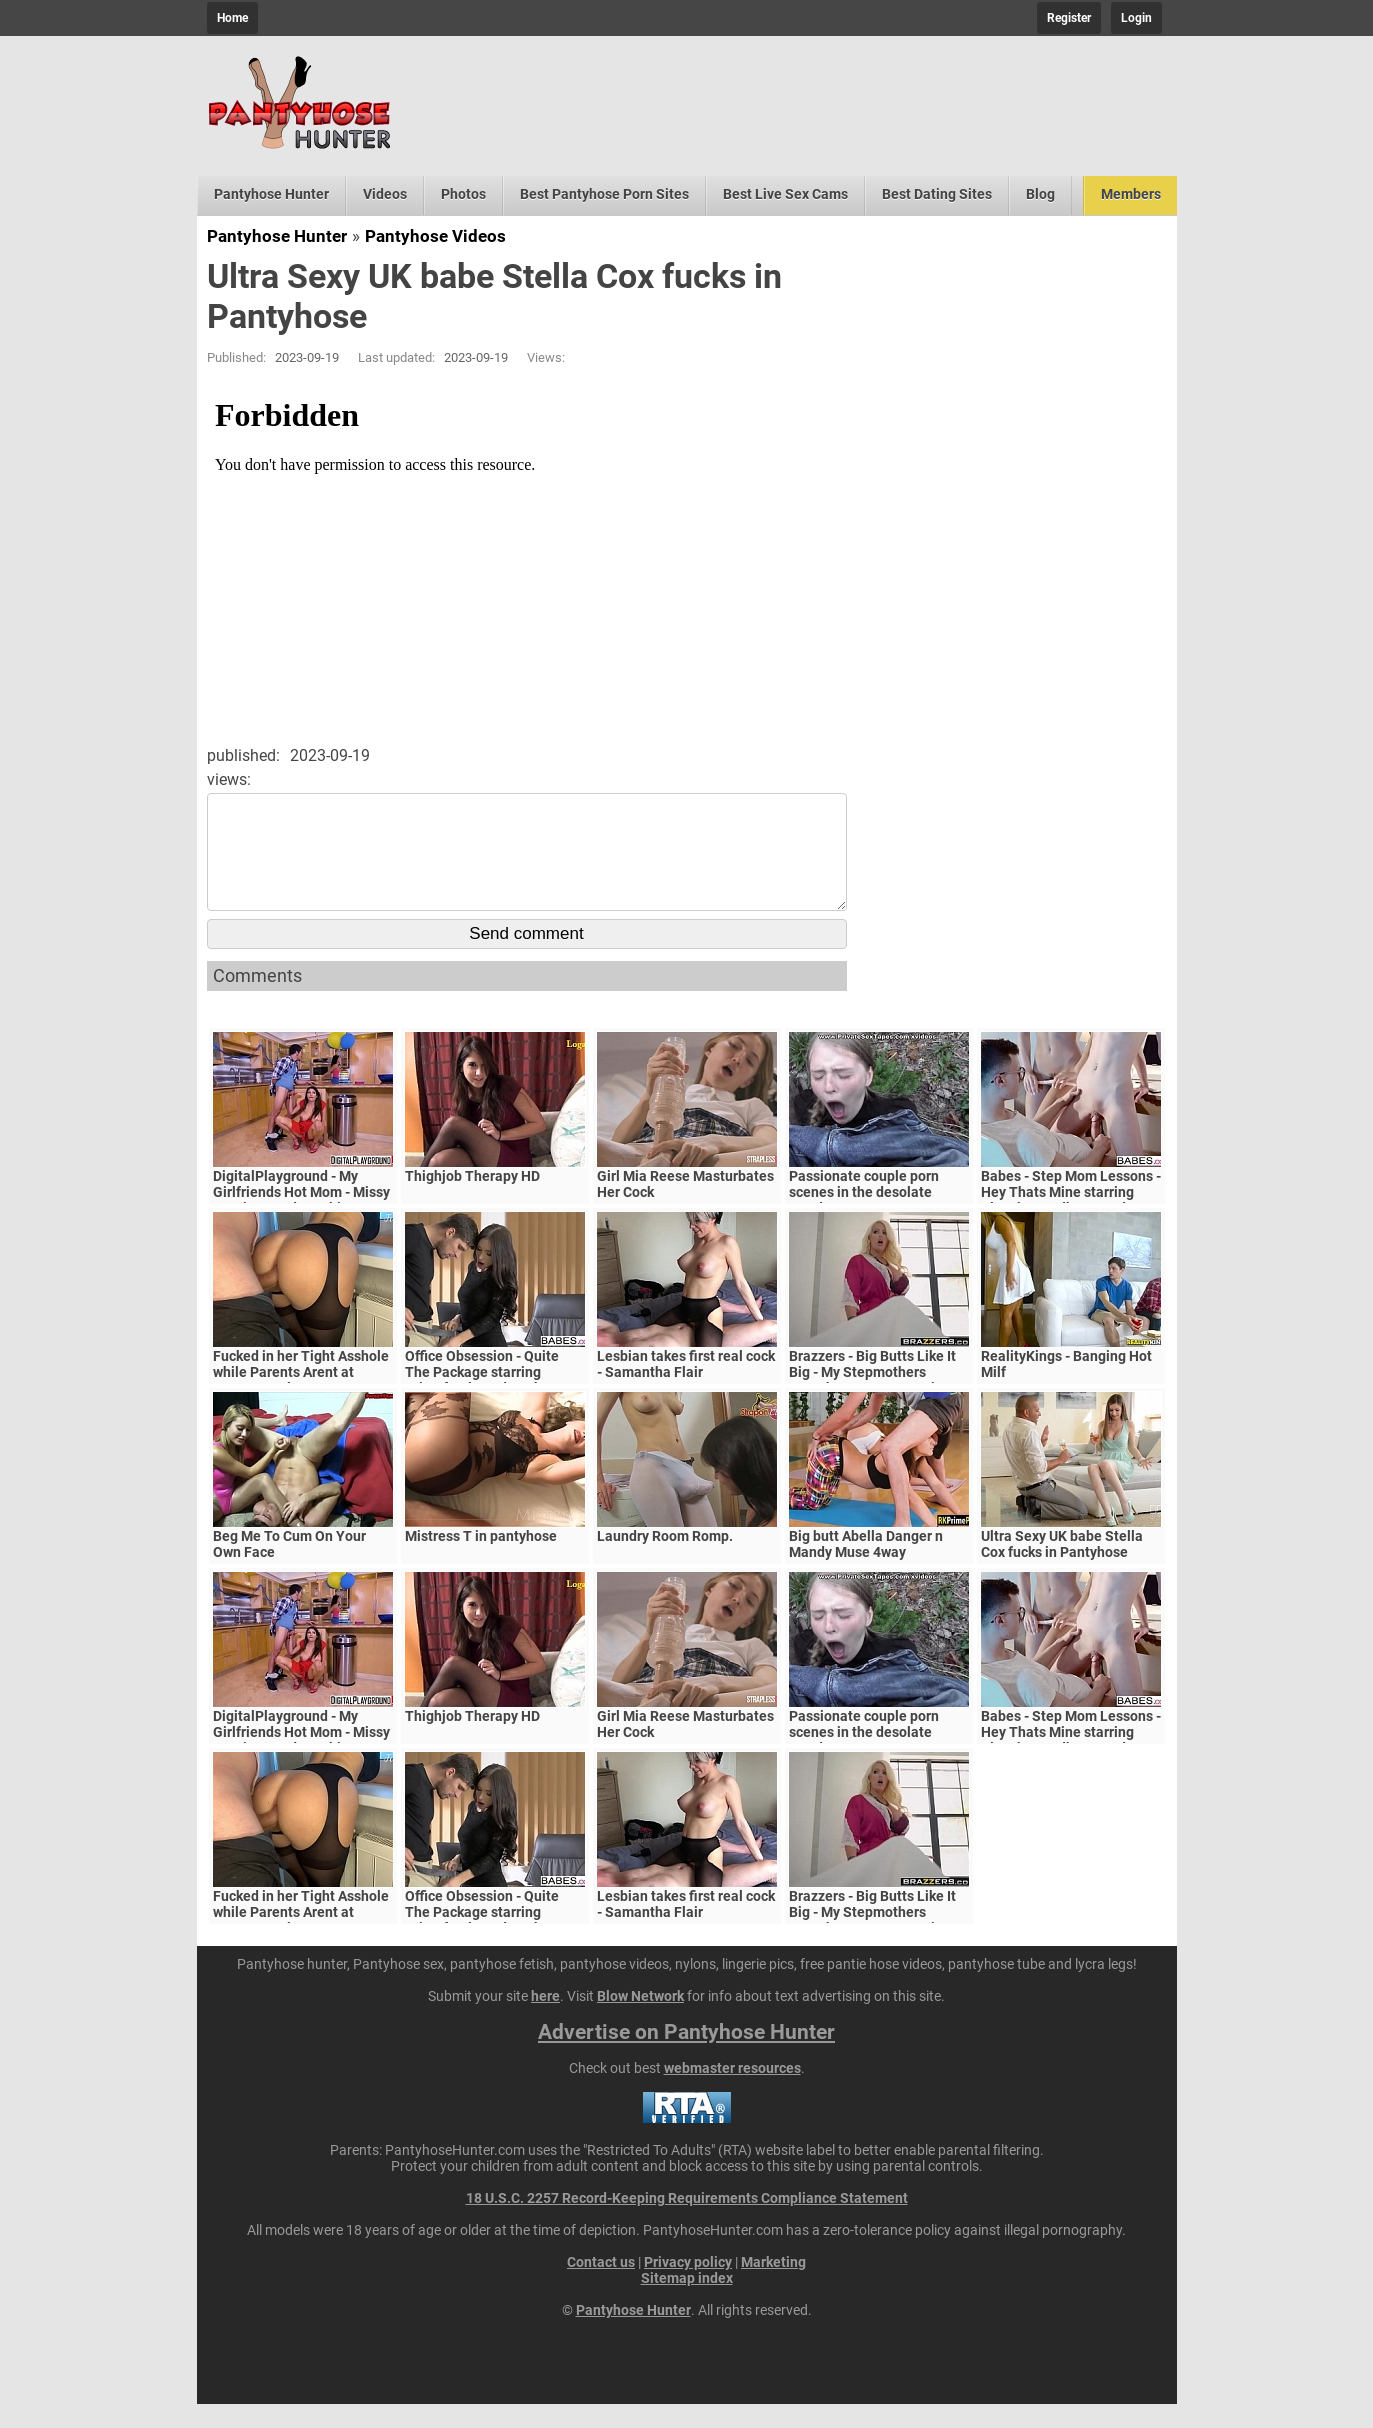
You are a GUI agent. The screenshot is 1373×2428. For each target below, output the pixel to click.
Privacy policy (688, 2286)
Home (232, 18)
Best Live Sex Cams (785, 194)
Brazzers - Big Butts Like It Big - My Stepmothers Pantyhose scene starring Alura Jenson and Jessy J (872, 1404)
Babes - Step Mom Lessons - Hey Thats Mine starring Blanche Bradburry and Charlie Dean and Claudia (1071, 1224)
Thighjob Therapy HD (472, 1200)
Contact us (601, 2286)
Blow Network (640, 2020)
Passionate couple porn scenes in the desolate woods (864, 1216)
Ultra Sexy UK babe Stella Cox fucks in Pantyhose (1062, 1568)
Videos (385, 194)
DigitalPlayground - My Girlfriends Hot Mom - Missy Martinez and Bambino (301, 1216)
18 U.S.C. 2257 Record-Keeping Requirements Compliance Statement (687, 2222)
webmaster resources (732, 2092)
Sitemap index (687, 2302)
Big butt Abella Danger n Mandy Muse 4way (866, 1568)
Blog (1040, 194)
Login (1136, 18)
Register (1069, 18)
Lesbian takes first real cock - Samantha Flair (686, 1388)
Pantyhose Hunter (271, 194)
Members (1131, 194)
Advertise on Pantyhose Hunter (686, 2056)
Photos (463, 194)
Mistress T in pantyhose (481, 1560)
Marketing (773, 2286)
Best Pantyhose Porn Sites (604, 194)
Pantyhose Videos (435, 236)
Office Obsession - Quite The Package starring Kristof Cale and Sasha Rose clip (495, 1404)
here (545, 2020)
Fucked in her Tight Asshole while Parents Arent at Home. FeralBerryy (301, 1396)
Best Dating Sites (937, 194)
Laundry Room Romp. (665, 1560)
